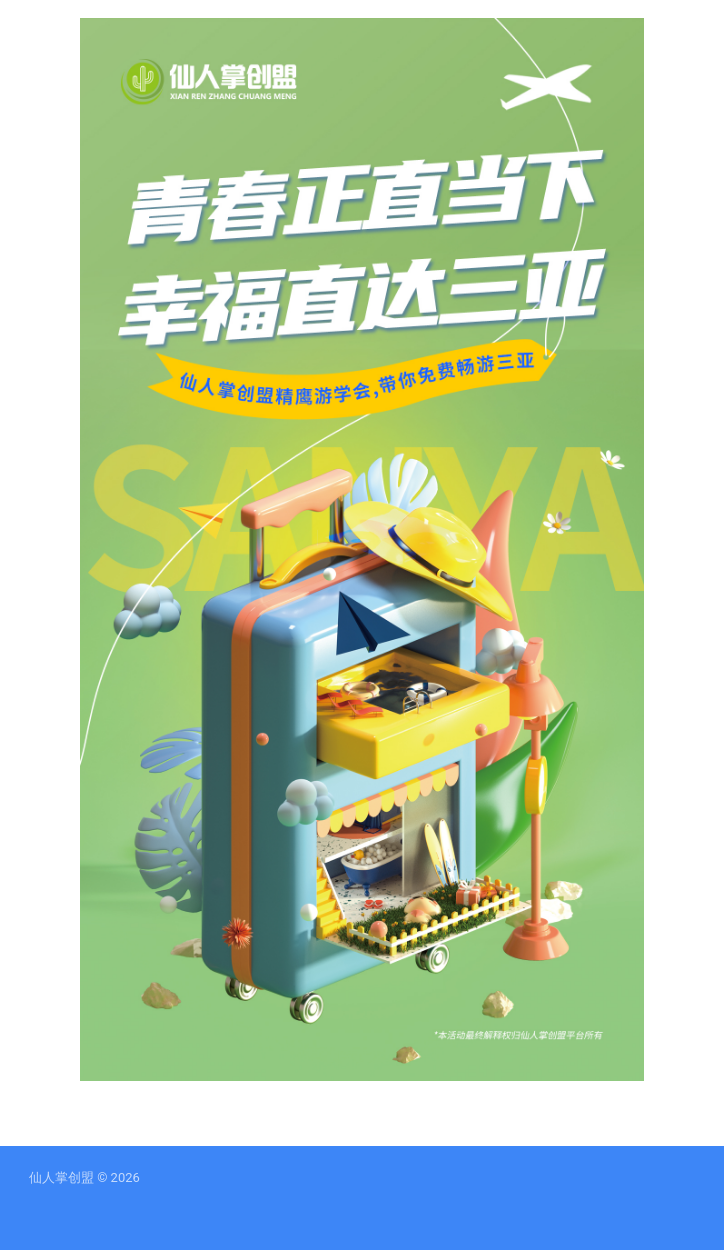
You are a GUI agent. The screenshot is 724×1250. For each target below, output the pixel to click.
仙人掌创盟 (61, 1177)
